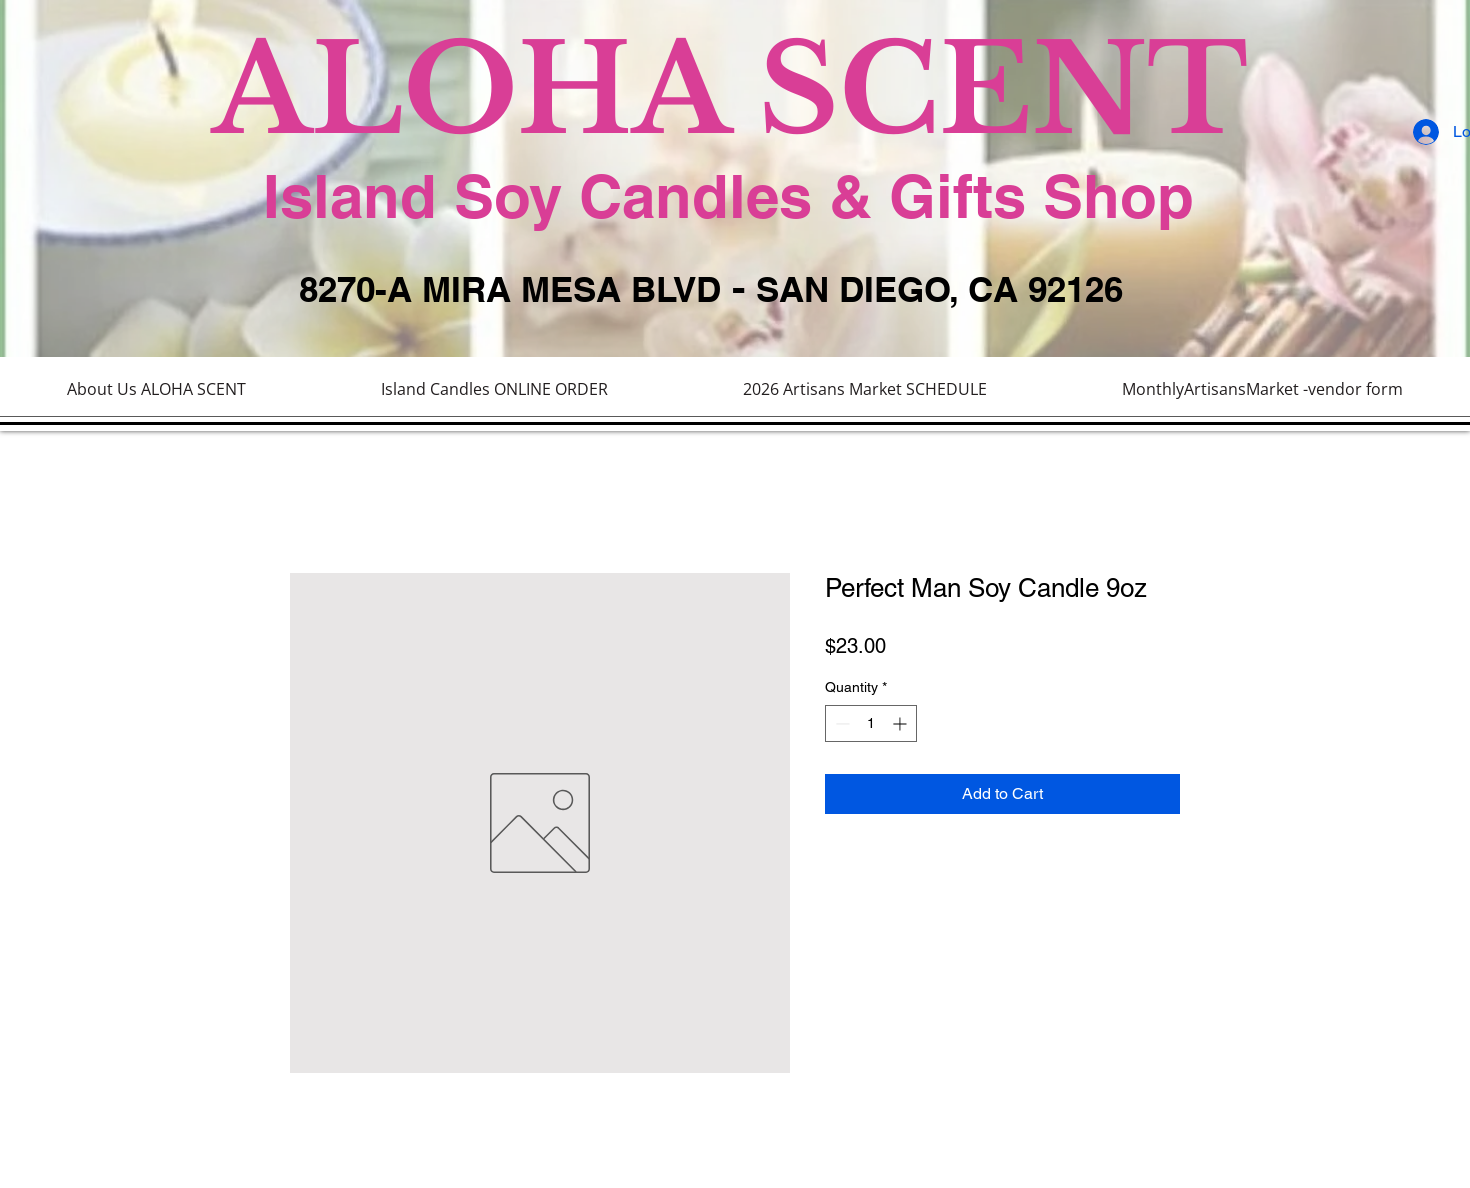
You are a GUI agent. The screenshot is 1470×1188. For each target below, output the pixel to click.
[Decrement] (840, 723)
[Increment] (901, 723)
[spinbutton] (871, 723)
